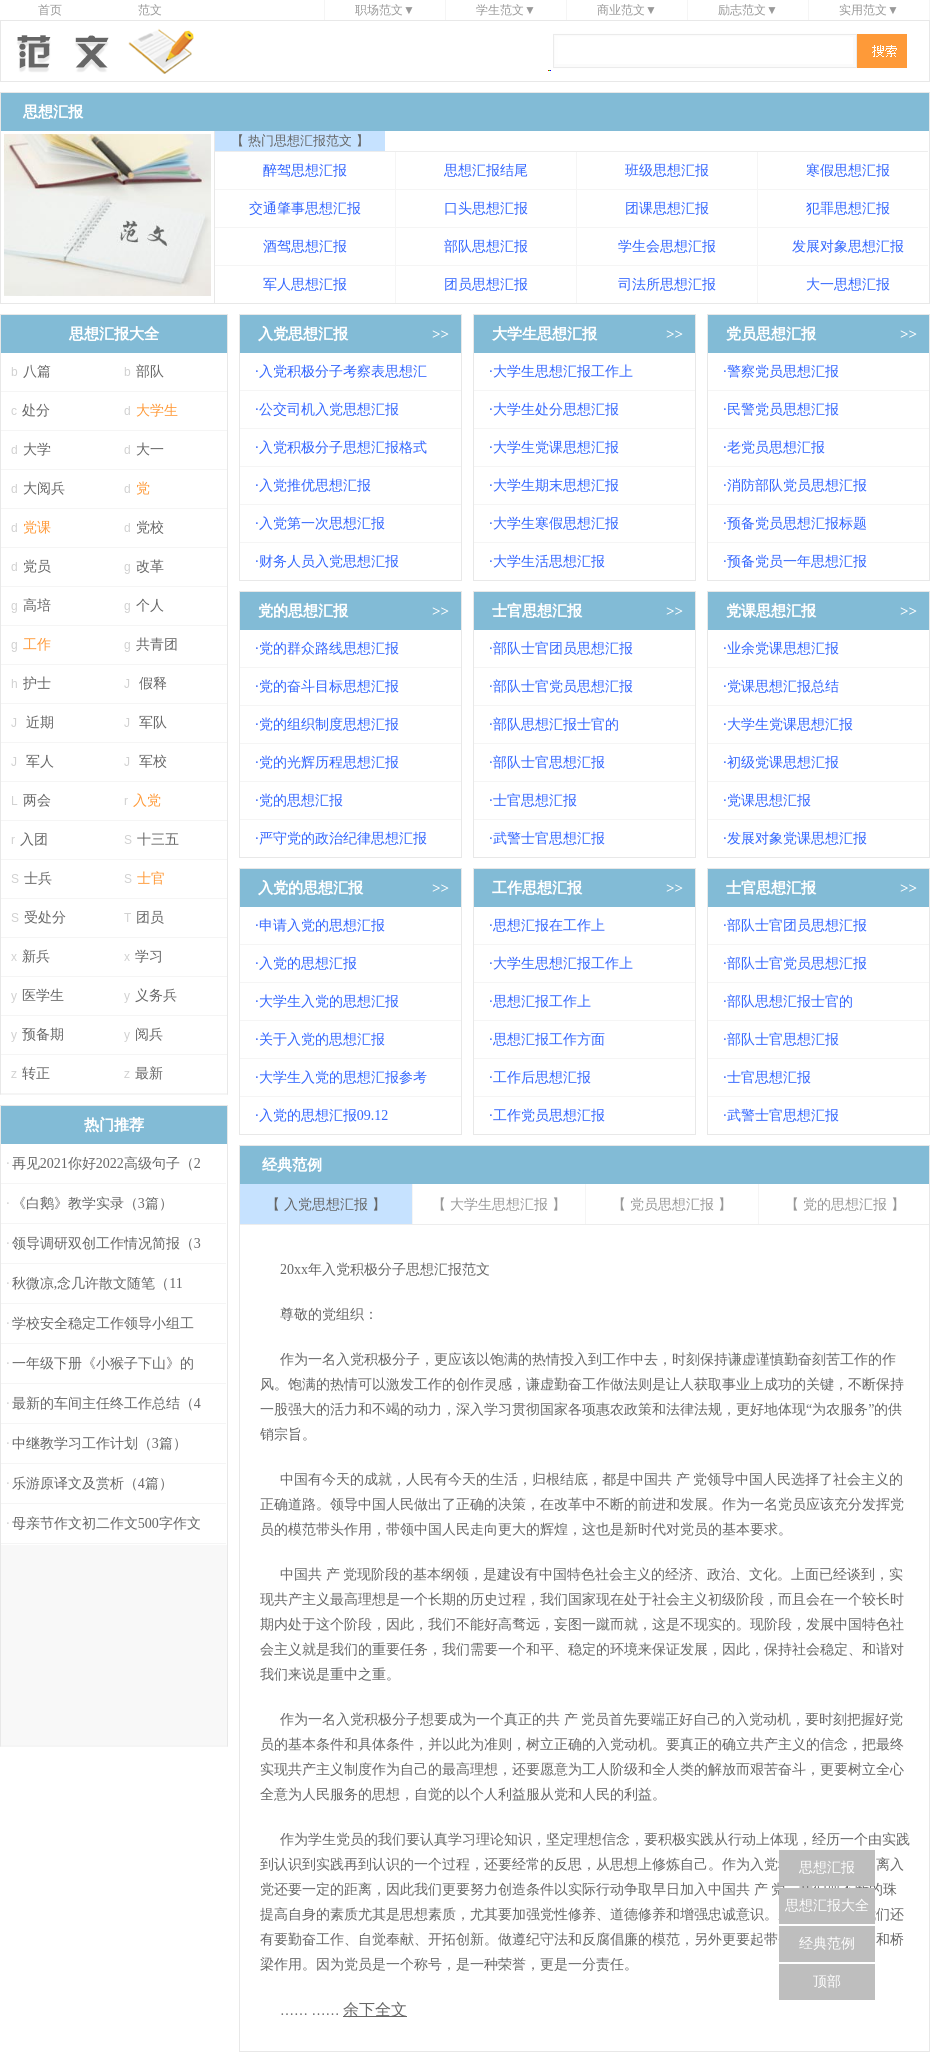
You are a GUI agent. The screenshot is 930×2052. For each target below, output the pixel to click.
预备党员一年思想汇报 (797, 561)
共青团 (157, 644)
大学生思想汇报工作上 (563, 371)
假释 (153, 683)
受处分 (45, 917)
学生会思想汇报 (667, 246)
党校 (150, 527)
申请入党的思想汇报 (322, 925)
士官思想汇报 (537, 611)
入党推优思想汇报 (315, 485)
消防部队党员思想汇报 (797, 485)
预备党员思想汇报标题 (797, 523)
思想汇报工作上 (542, 1001)
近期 (40, 722)
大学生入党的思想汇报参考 (343, 1077)
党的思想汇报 (303, 611)
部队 (150, 371)
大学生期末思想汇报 (556, 485)
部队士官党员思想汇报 (563, 686)
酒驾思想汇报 (305, 246)
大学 (37, 449)
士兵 (38, 878)
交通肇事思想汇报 (305, 208)
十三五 (158, 839)
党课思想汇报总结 (783, 686)
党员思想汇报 (771, 334)
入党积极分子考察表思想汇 (343, 371)
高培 (37, 605)
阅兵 (149, 1034)
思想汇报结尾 (486, 170)
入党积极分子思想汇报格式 (343, 447)
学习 (149, 956)
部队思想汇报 (486, 246)
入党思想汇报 (303, 334)
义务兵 (156, 995)
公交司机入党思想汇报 (329, 409)
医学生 (43, 995)
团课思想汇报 (667, 208)
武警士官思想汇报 (549, 838)
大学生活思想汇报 (549, 561)
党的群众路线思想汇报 (329, 648)
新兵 (36, 956)
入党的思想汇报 (310, 888)
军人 (40, 761)
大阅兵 (44, 488)
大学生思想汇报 (544, 334)
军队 (153, 722)
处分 (36, 410)
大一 (150, 449)
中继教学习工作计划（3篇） (99, 1443)
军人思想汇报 (305, 284)
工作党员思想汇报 (549, 1115)
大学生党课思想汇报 (556, 447)
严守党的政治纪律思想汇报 (343, 838)
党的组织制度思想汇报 (329, 724)
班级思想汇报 (667, 170)
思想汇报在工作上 (549, 925)
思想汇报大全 (827, 1905)
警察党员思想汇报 (783, 371)
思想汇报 (827, 1867)
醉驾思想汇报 (305, 170)
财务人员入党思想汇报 (329, 561)
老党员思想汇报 (776, 447)
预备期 (43, 1034)
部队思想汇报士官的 (556, 724)
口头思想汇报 (486, 208)
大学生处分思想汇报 (556, 409)
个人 (150, 605)
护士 (37, 683)
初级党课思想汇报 (783, 762)
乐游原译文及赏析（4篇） (92, 1483)
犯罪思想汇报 (848, 208)
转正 (36, 1073)
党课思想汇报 (771, 611)
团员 (150, 917)
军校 (153, 761)
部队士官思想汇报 (549, 762)
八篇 (37, 371)
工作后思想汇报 (542, 1077)
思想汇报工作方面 (549, 1039)
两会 (37, 800)
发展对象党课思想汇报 (797, 838)
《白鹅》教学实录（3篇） (92, 1203)
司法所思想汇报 (667, 284)
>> (440, 334)
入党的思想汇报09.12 (324, 1115)
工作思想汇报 (537, 888)
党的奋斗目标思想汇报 (329, 686)
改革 (150, 566)
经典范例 (827, 1943)
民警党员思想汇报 (783, 409)
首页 (50, 10)
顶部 (827, 1981)
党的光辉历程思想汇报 (329, 762)
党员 (37, 566)
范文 (150, 10)
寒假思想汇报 (848, 170)
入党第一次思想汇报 (322, 523)
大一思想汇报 (848, 284)
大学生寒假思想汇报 (556, 523)
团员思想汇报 (486, 284)
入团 (34, 839)
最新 (149, 1073)
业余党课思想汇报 (783, 648)
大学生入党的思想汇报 (329, 1001)
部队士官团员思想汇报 (563, 648)
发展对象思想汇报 (848, 246)
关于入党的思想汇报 (322, 1039)
